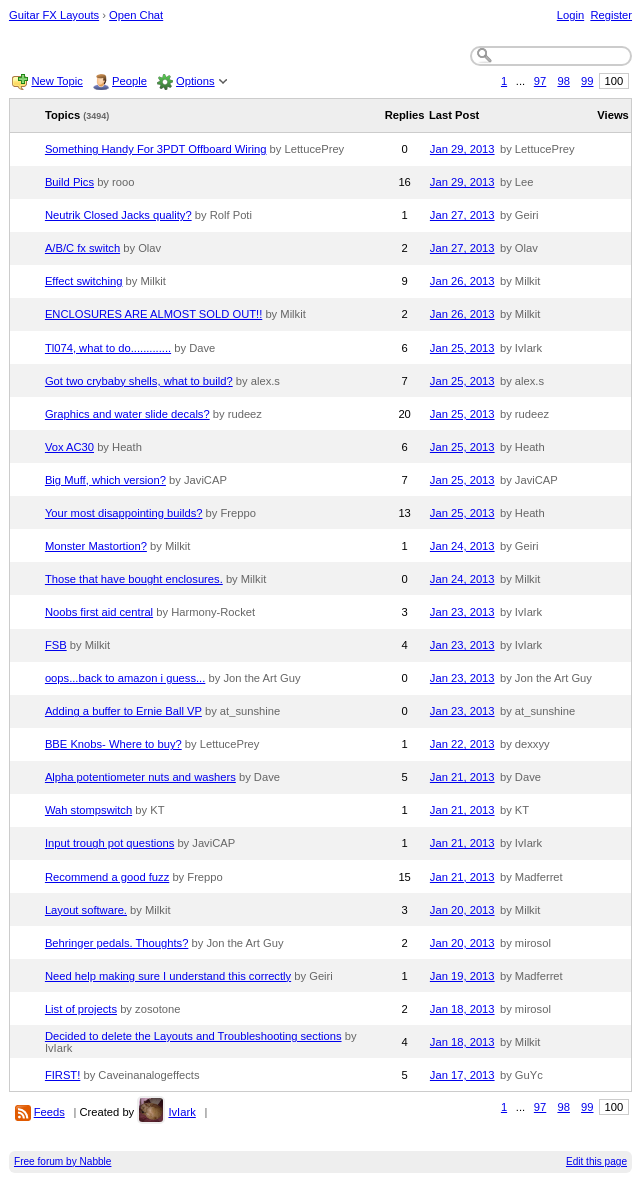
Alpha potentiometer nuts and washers (140, 777)
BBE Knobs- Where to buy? (113, 744)
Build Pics (69, 182)
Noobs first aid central (99, 612)
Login (570, 15)
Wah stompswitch (88, 810)
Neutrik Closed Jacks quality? (118, 215)
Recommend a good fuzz (107, 877)
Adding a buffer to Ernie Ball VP (123, 711)
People (129, 81)
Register (611, 15)
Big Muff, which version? (105, 480)
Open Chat (136, 15)
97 (540, 81)
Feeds (49, 1112)
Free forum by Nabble (62, 1161)
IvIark (181, 1112)
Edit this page (596, 1161)
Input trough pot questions (109, 843)
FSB (56, 645)
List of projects (81, 1009)
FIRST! (62, 1075)
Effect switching (84, 281)
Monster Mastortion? (96, 546)
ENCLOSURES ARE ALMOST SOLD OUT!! (153, 314)
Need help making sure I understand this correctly (168, 976)
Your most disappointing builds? (124, 513)
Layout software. (86, 910)
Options (195, 81)
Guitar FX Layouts (54, 15)
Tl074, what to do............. (108, 348)
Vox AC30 (69, 447)
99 (587, 81)
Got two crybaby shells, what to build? (139, 381)
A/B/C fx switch (82, 248)
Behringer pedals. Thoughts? (116, 943)
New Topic (56, 81)
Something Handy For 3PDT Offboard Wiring (156, 149)
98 (563, 81)
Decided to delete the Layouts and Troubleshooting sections (193, 1036)
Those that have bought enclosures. (134, 579)
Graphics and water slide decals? (127, 414)
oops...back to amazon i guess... (125, 678)
